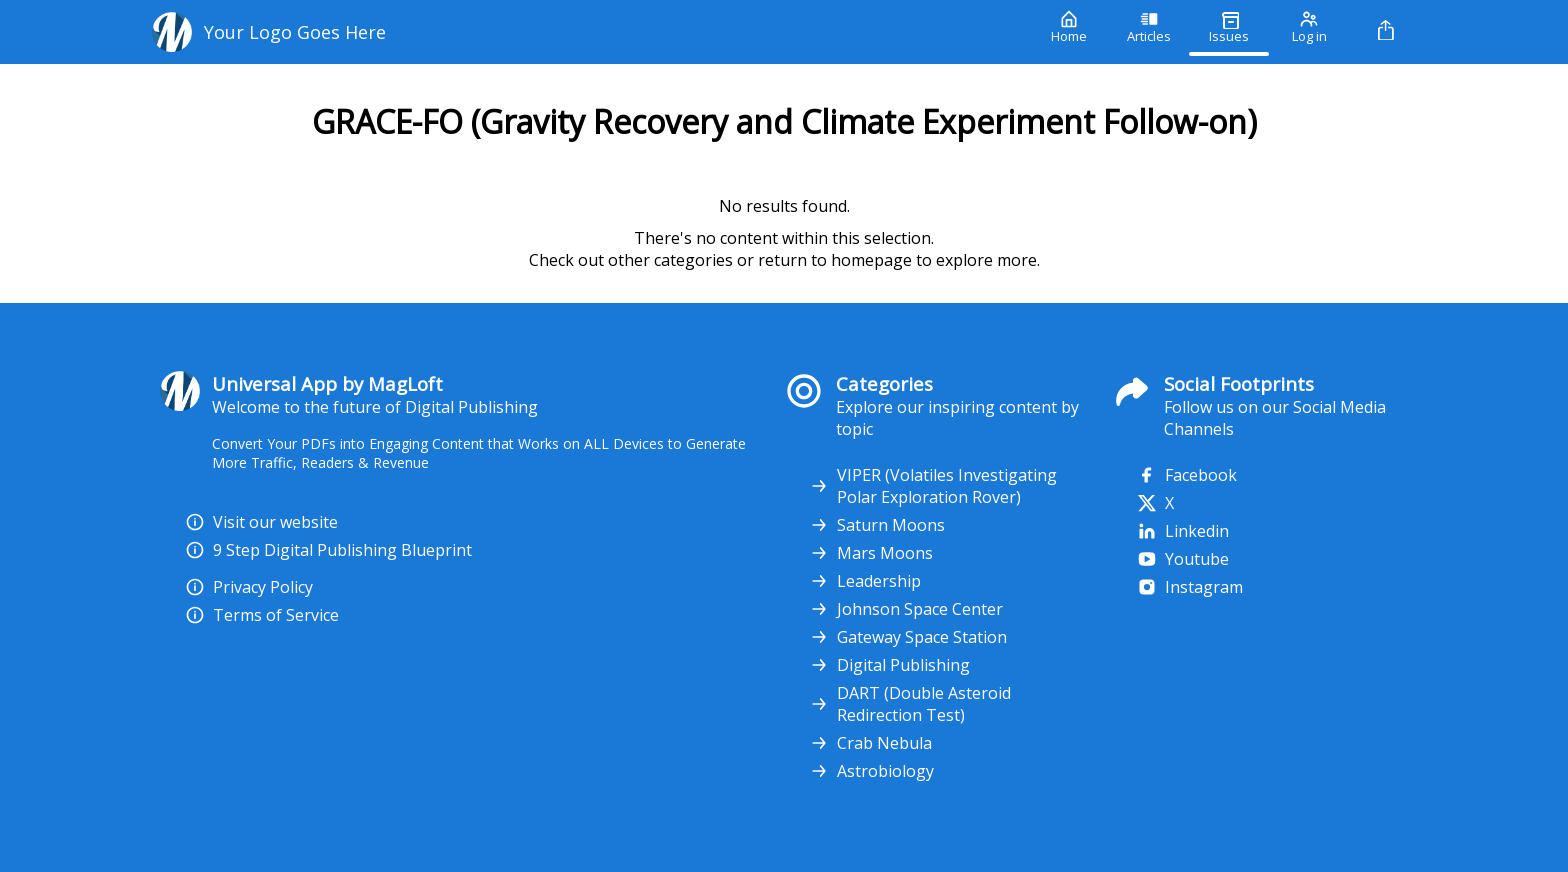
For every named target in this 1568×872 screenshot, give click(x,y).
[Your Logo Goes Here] (586, 32)
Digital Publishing (889, 665)
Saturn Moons (877, 525)
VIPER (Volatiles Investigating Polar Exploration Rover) (933, 486)
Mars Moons (871, 553)
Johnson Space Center (906, 609)
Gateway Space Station (908, 637)
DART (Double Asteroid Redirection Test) (910, 704)
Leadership (865, 581)
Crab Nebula (870, 743)
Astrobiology (871, 771)
